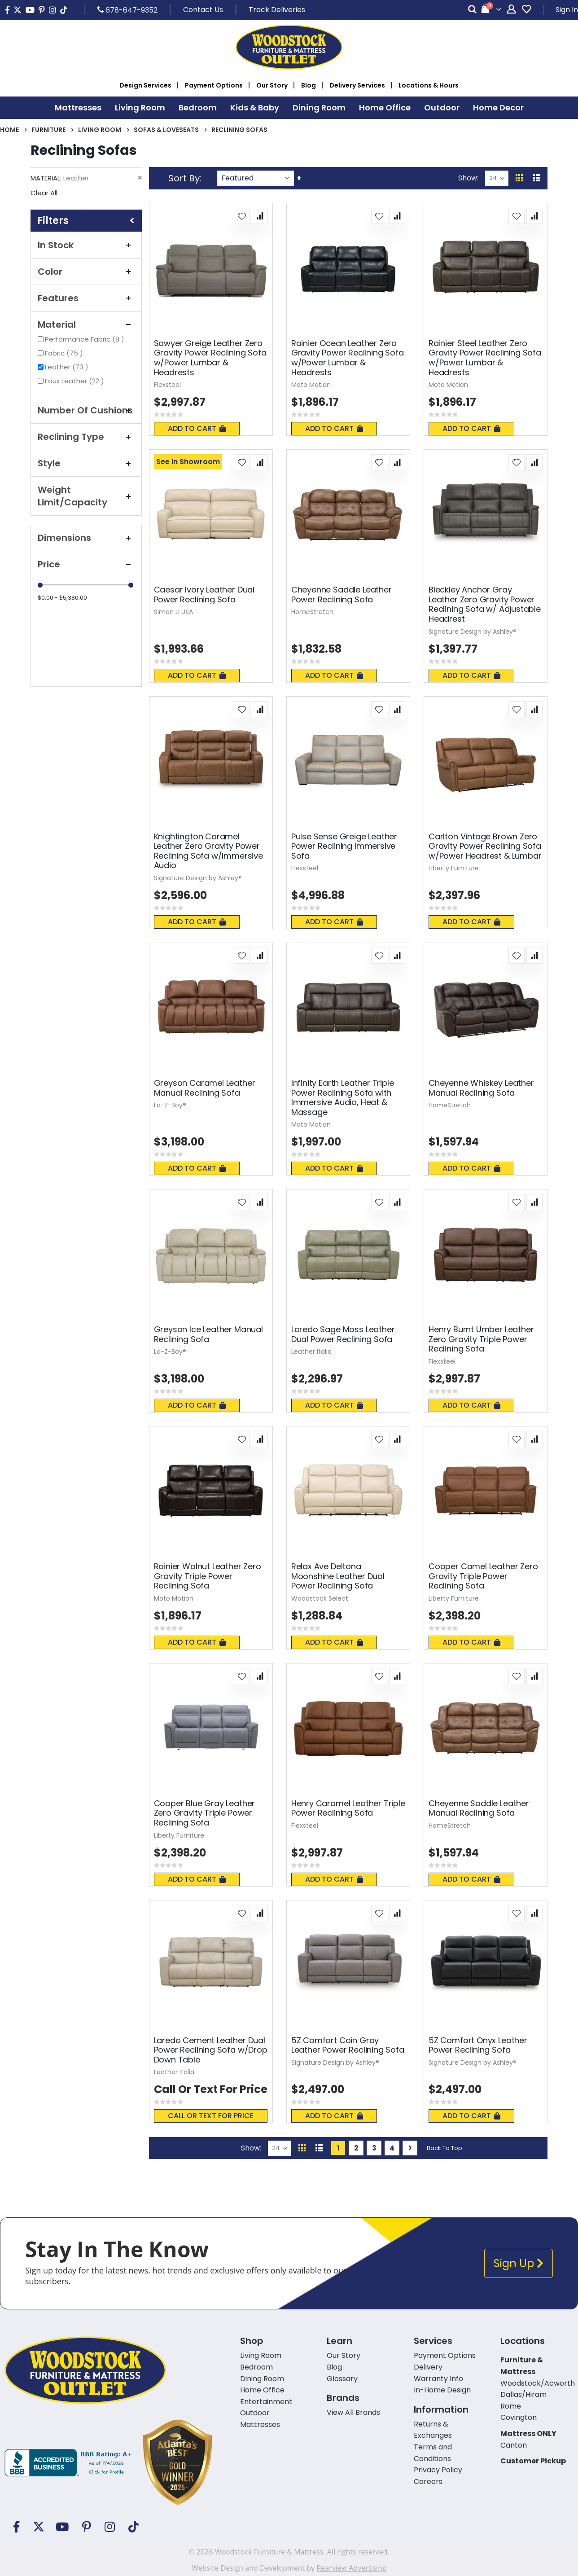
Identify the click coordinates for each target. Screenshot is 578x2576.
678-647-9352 (127, 10)
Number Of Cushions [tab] (86, 410)
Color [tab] (86, 271)
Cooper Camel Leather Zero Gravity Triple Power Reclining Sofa (483, 1576)
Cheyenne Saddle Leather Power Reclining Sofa (341, 594)
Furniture (48, 130)
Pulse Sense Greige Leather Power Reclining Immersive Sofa (344, 846)
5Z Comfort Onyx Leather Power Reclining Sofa (478, 2045)
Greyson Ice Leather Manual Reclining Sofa (208, 1334)
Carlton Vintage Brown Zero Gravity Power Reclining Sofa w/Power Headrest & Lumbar (485, 846)
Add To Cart (197, 428)
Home (9, 129)
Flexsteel (167, 384)
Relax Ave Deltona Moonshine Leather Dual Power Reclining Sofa (338, 1576)
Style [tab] (86, 463)
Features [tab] (86, 298)
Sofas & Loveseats (166, 130)
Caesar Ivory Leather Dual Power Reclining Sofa (204, 594)
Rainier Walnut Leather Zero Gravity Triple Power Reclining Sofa (207, 1576)
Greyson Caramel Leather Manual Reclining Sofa (204, 1087)
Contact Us (203, 9)
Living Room (99, 130)
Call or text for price (211, 2116)
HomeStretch (312, 611)
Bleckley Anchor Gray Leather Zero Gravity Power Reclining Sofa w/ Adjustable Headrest (485, 604)
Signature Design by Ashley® (473, 631)
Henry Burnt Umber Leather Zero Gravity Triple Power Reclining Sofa (481, 1339)
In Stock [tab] (86, 245)
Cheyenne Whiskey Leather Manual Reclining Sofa (481, 1087)
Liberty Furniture (454, 868)
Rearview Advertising (351, 2568)
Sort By (184, 178)
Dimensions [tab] (86, 537)
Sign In (567, 9)
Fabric (65, 353)
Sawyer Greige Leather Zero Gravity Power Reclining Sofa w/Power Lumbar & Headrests (210, 357)
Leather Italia (311, 1351)
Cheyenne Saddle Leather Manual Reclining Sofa (479, 1808)
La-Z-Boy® (170, 1105)
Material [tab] (86, 324)
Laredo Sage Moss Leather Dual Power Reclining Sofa (343, 1334)
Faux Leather (75, 381)
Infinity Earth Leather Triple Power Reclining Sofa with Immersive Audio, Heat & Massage (342, 1097)
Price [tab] (86, 564)
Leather (68, 367)
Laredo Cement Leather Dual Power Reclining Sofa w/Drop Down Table (210, 2050)
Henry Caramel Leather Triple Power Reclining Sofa (348, 1808)
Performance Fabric (86, 339)
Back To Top (444, 2148)
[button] (242, 216)
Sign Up (518, 2263)
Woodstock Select (319, 1598)
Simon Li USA (173, 611)
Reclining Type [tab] (86, 436)
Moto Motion (311, 384)
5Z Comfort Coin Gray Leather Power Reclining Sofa (347, 2045)
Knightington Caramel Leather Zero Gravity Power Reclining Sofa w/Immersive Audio (208, 851)
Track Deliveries (277, 9)
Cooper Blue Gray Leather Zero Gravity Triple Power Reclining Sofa (204, 1813)
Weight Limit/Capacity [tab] (86, 496)
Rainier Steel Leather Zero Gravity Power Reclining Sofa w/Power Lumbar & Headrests (485, 357)
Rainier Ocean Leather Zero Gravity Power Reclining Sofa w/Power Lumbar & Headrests (347, 357)
